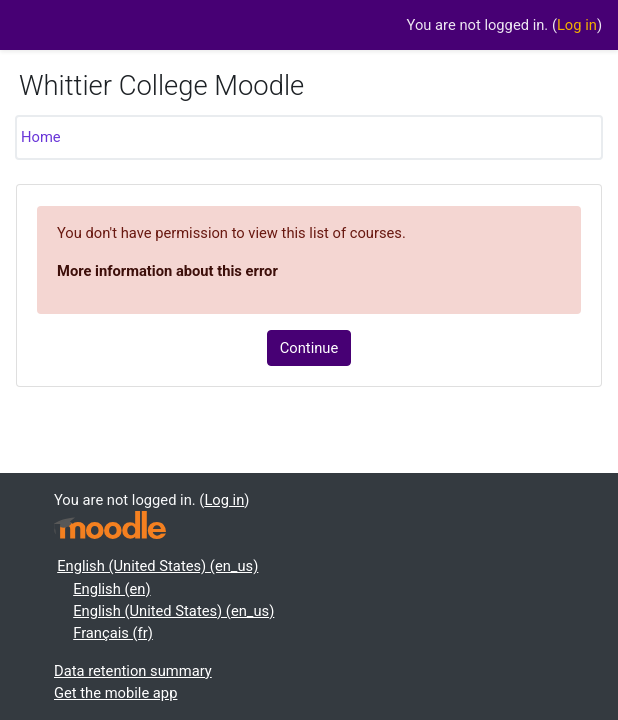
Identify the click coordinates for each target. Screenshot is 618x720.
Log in (577, 25)
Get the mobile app (115, 693)
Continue (309, 348)
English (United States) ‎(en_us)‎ (157, 566)
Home (41, 137)
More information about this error (167, 271)
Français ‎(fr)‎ (113, 633)
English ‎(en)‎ (111, 589)
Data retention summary (133, 671)
